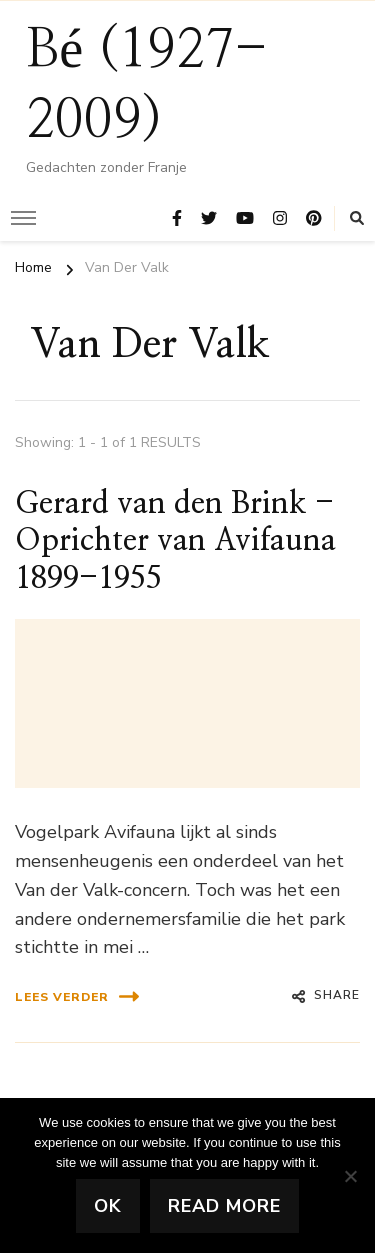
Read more (224, 1206)
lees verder (77, 996)
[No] (350, 1176)
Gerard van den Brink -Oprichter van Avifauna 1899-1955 (175, 541)
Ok (108, 1206)
